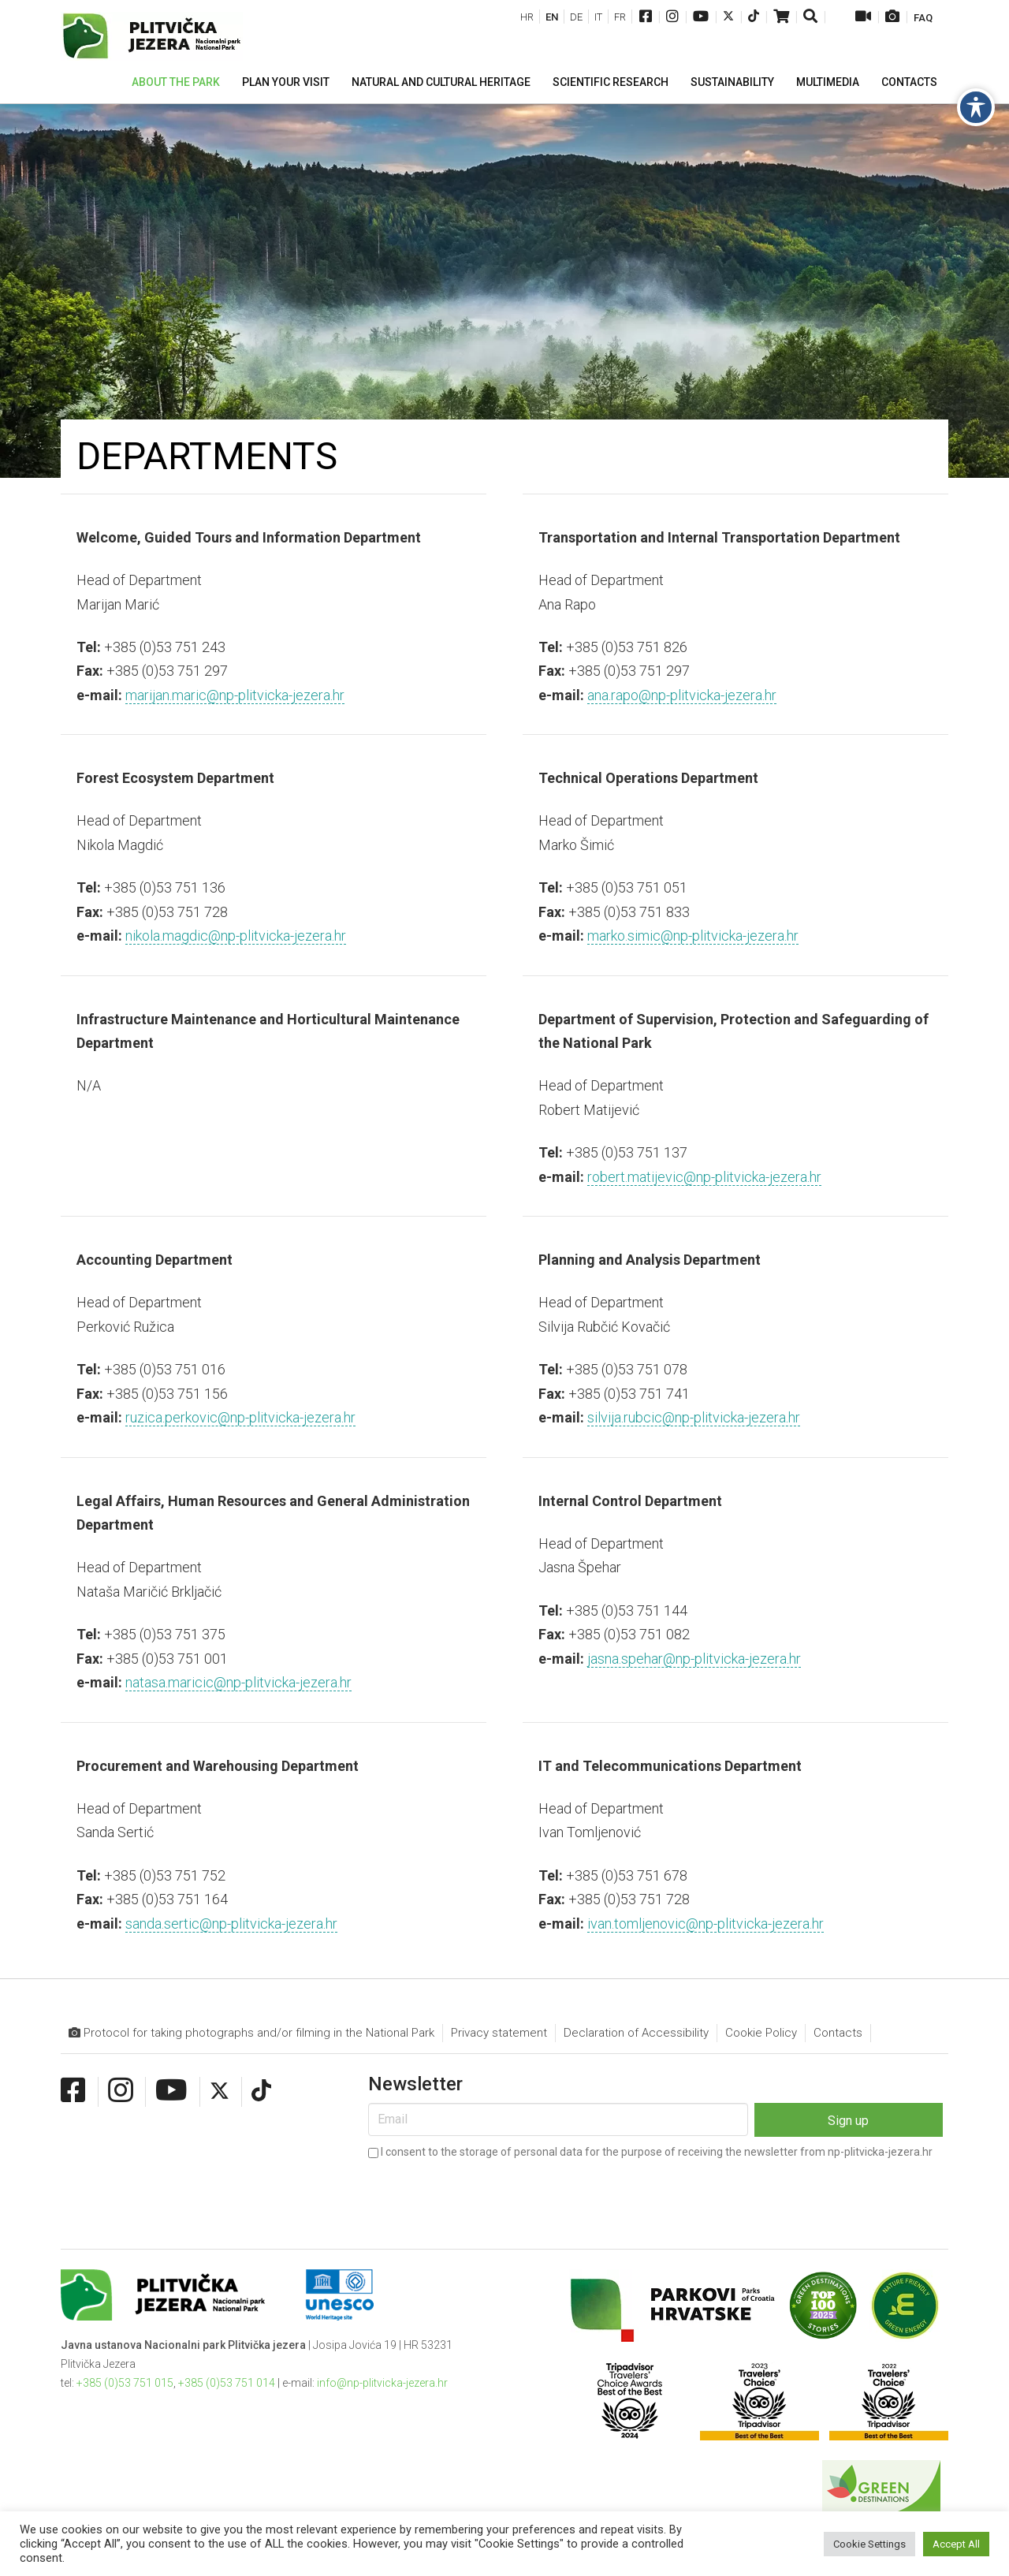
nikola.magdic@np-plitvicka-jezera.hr (235, 935)
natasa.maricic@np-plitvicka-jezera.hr (238, 1682)
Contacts (838, 2033)
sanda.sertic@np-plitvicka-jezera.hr (231, 1923)
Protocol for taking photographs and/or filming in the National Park (251, 2033)
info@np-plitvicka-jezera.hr (382, 2383)
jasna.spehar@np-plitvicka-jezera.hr (694, 1658)
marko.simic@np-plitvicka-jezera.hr (693, 935)
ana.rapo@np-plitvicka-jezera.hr (681, 695)
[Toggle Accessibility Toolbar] (976, 107)
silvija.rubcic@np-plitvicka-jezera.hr (693, 1417)
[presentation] (488, 2193)
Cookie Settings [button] (869, 2544)
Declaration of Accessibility (636, 2033)
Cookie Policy (761, 2033)
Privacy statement (499, 2033)
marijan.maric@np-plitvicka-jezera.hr (234, 695)
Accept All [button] (956, 2544)
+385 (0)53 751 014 (226, 2383)
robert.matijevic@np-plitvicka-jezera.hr (704, 1177)
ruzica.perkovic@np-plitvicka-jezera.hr (240, 1417)
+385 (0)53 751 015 (124, 2383)
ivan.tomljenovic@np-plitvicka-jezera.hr (705, 1923)
